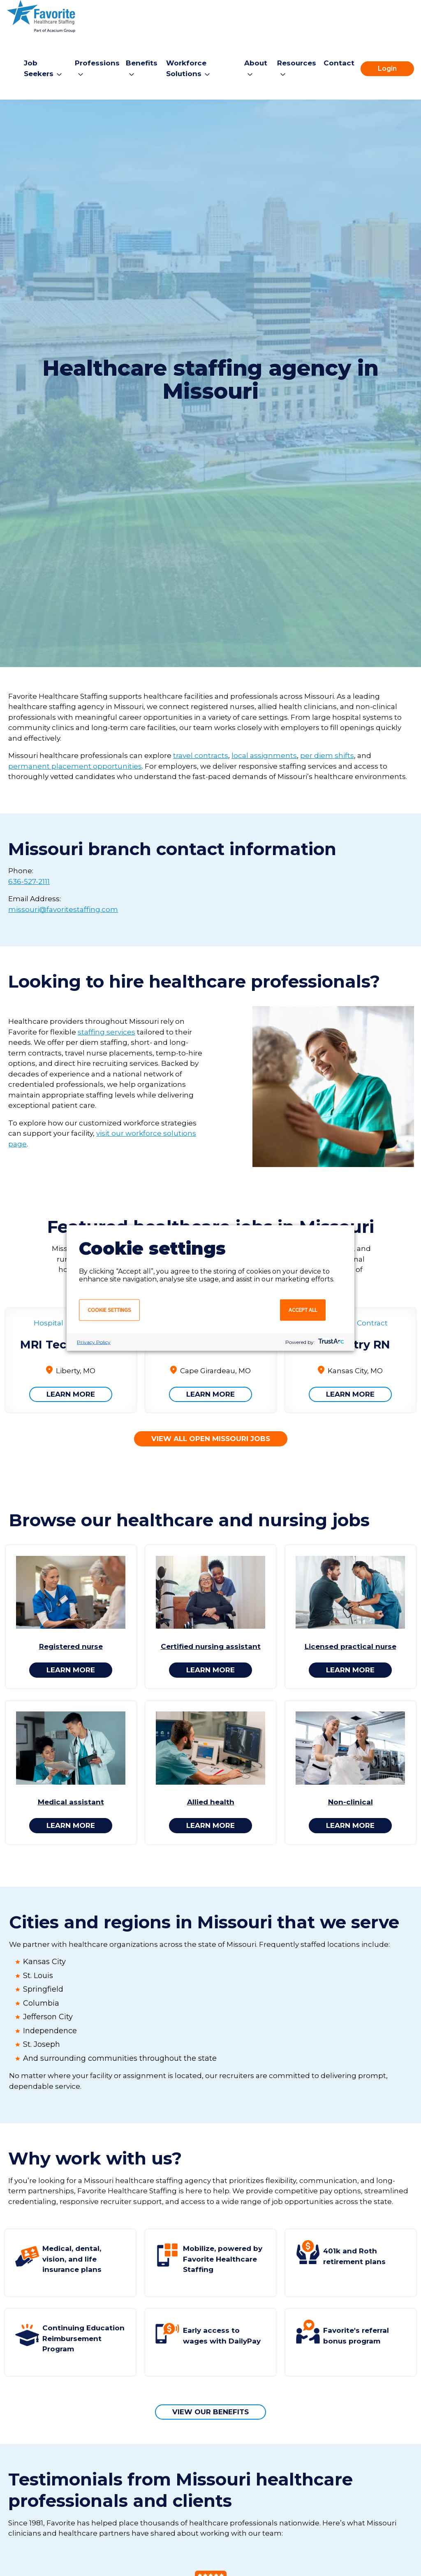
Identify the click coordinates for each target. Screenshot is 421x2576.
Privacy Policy (94, 1342)
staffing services (106, 1032)
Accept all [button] (303, 1310)
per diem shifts (327, 755)
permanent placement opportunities (75, 766)
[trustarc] (330, 1342)
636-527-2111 (29, 881)
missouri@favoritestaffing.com (63, 909)
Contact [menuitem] (339, 63)
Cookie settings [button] (109, 1310)
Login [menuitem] (387, 68)
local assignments (264, 755)
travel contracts (200, 755)
